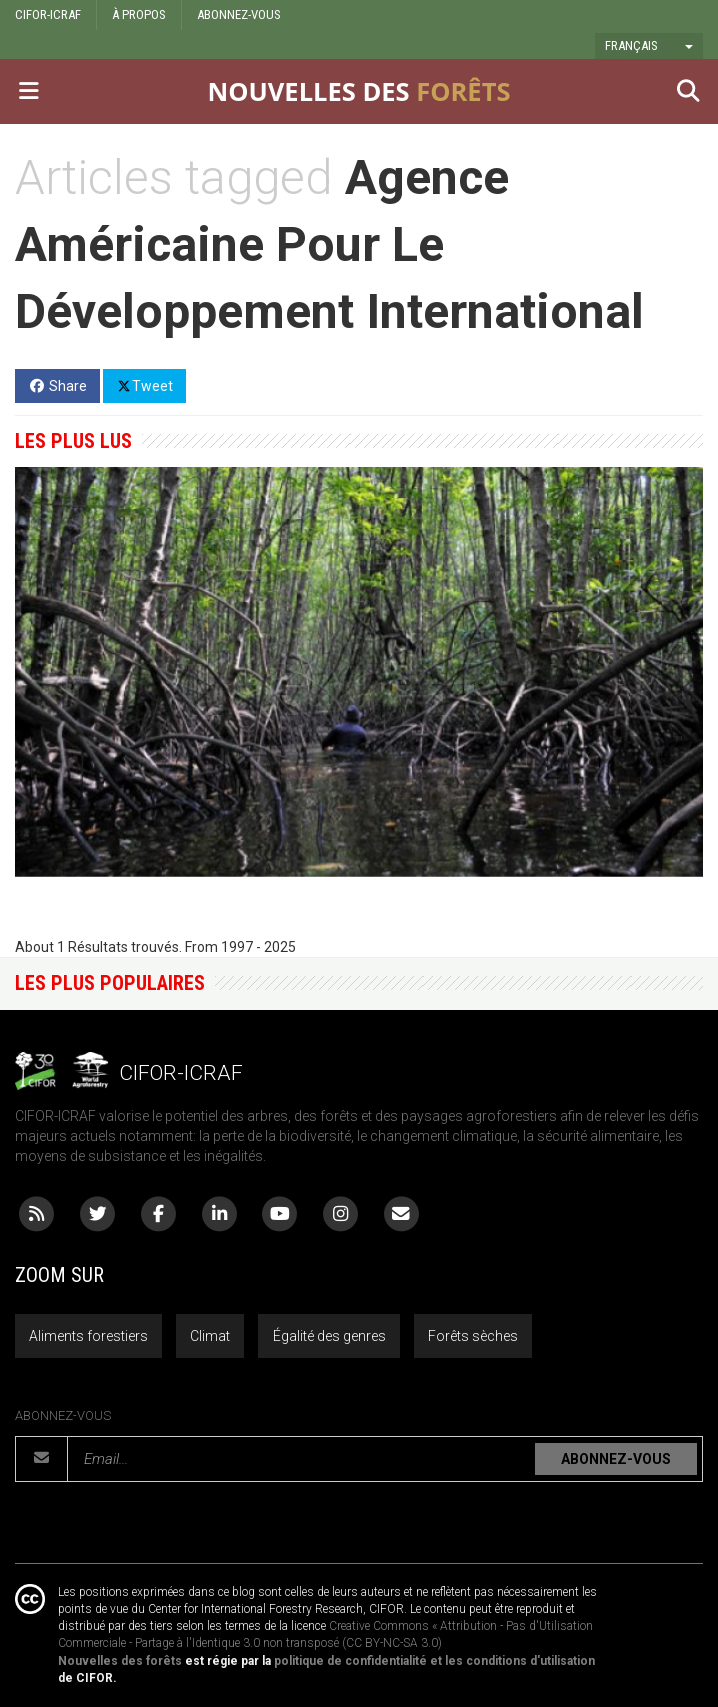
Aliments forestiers (88, 1336)
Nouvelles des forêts (120, 1661)
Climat (210, 1336)
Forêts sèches (473, 1336)
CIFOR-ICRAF (48, 14)
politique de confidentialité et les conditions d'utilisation (434, 1661)
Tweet (144, 385)
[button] (649, 46)
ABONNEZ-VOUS (239, 14)
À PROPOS (139, 14)
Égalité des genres (329, 1336)
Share (57, 386)
